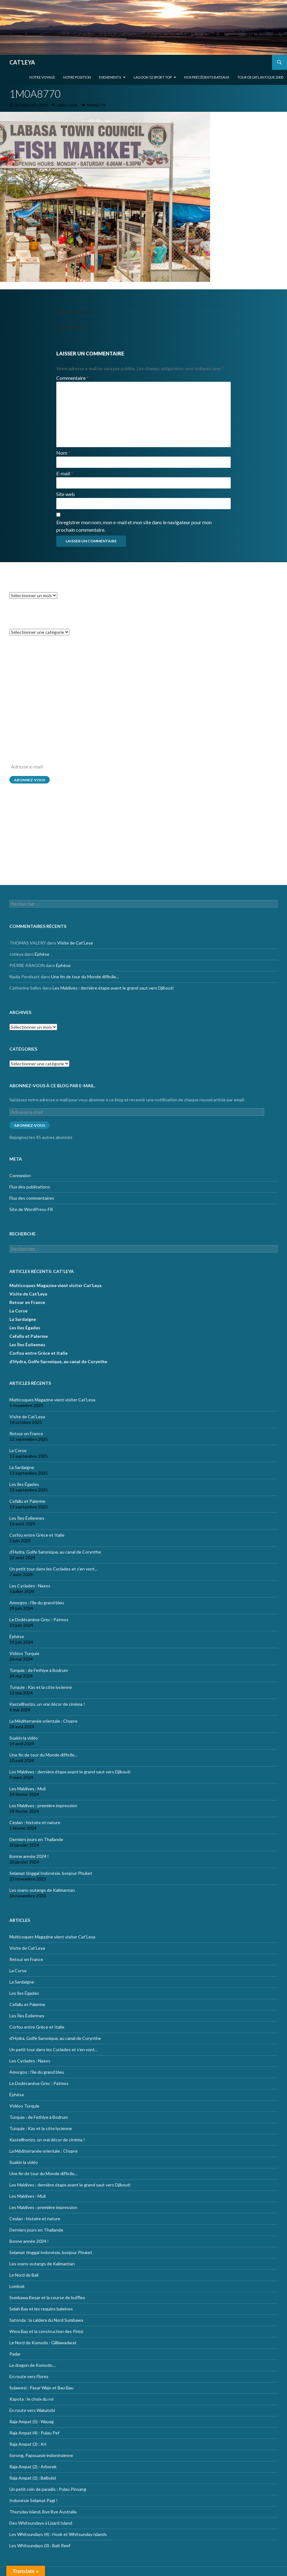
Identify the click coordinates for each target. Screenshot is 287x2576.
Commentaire (72, 378)
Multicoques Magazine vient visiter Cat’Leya (55, 1285)
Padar (15, 2353)
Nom (63, 453)
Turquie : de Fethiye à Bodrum (38, 1670)
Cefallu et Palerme (28, 1336)
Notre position (77, 77)
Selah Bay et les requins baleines (41, 2308)
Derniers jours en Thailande (36, 1839)
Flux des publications (29, 841)
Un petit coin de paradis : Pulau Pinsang (47, 2489)
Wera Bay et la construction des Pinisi (46, 2331)
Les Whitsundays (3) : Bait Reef (39, 2545)
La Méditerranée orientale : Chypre (43, 1721)
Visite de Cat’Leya (75, 670)
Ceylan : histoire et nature (34, 1822)
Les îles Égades (24, 1327)
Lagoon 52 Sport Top (152, 77)
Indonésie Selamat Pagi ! (33, 2500)
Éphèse (42, 682)
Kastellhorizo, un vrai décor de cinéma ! (47, 1704)
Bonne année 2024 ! (29, 1856)
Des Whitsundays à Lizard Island (40, 2523)
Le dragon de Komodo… (32, 2365)
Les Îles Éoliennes (27, 1344)
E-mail (64, 473)
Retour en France (27, 1302)
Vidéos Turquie (24, 1653)
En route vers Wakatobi (32, 2410)
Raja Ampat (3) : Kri (27, 2444)
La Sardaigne (22, 1319)
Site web (65, 494)
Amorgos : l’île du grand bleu (36, 1602)
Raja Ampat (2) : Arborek (33, 2466)
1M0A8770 (95, 105)
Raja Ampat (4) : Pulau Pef (34, 2432)
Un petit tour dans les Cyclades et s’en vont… (53, 1568)
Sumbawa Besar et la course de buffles (47, 2297)
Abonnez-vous (29, 780)
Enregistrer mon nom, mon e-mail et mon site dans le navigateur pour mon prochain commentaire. (134, 526)
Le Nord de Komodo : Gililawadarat (43, 2342)
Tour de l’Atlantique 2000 (260, 77)
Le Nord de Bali (23, 2275)
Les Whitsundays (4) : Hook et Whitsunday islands (58, 2534)
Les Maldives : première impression (43, 1805)
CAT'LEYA (22, 62)
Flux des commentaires (31, 852)
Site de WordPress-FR (31, 863)
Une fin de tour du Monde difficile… (85, 704)
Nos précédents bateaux (206, 77)
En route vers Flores (28, 2376)
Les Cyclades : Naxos (29, 1585)
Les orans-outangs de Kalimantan (42, 1890)
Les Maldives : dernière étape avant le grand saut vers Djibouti (113, 715)
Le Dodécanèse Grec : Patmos (38, 1619)
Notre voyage (42, 77)
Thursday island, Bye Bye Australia (43, 2511)
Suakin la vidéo (23, 1738)
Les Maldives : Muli (27, 1788)
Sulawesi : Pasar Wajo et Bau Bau (41, 2387)
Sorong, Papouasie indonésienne (41, 2455)
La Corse (18, 1310)
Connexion (20, 830)
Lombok (17, 2286)
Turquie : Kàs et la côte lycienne (40, 1687)
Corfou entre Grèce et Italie (38, 1353)
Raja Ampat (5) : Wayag (31, 2421)
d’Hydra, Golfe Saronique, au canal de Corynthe (58, 1361)
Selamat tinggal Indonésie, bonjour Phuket (50, 1873)
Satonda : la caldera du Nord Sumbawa (46, 2320)
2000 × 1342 (67, 105)
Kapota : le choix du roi (31, 2399)
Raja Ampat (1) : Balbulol (32, 2477)
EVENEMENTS (110, 77)
